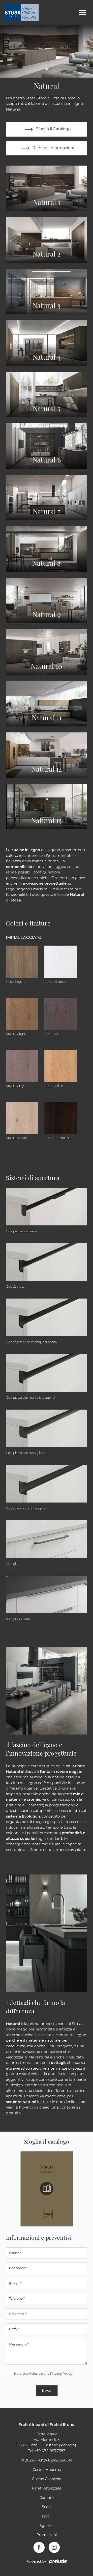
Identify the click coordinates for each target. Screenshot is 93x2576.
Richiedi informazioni (46, 148)
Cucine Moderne (46, 2469)
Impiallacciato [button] (23, 937)
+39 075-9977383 (49, 2450)
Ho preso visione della (43, 2373)
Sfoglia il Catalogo (46, 129)
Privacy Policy (61, 2373)
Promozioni (46, 2535)
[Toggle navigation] (82, 12)
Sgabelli (47, 2525)
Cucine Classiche (46, 2479)
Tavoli (46, 2516)
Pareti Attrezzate (46, 2488)
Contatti (46, 2497)
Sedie (46, 2507)
